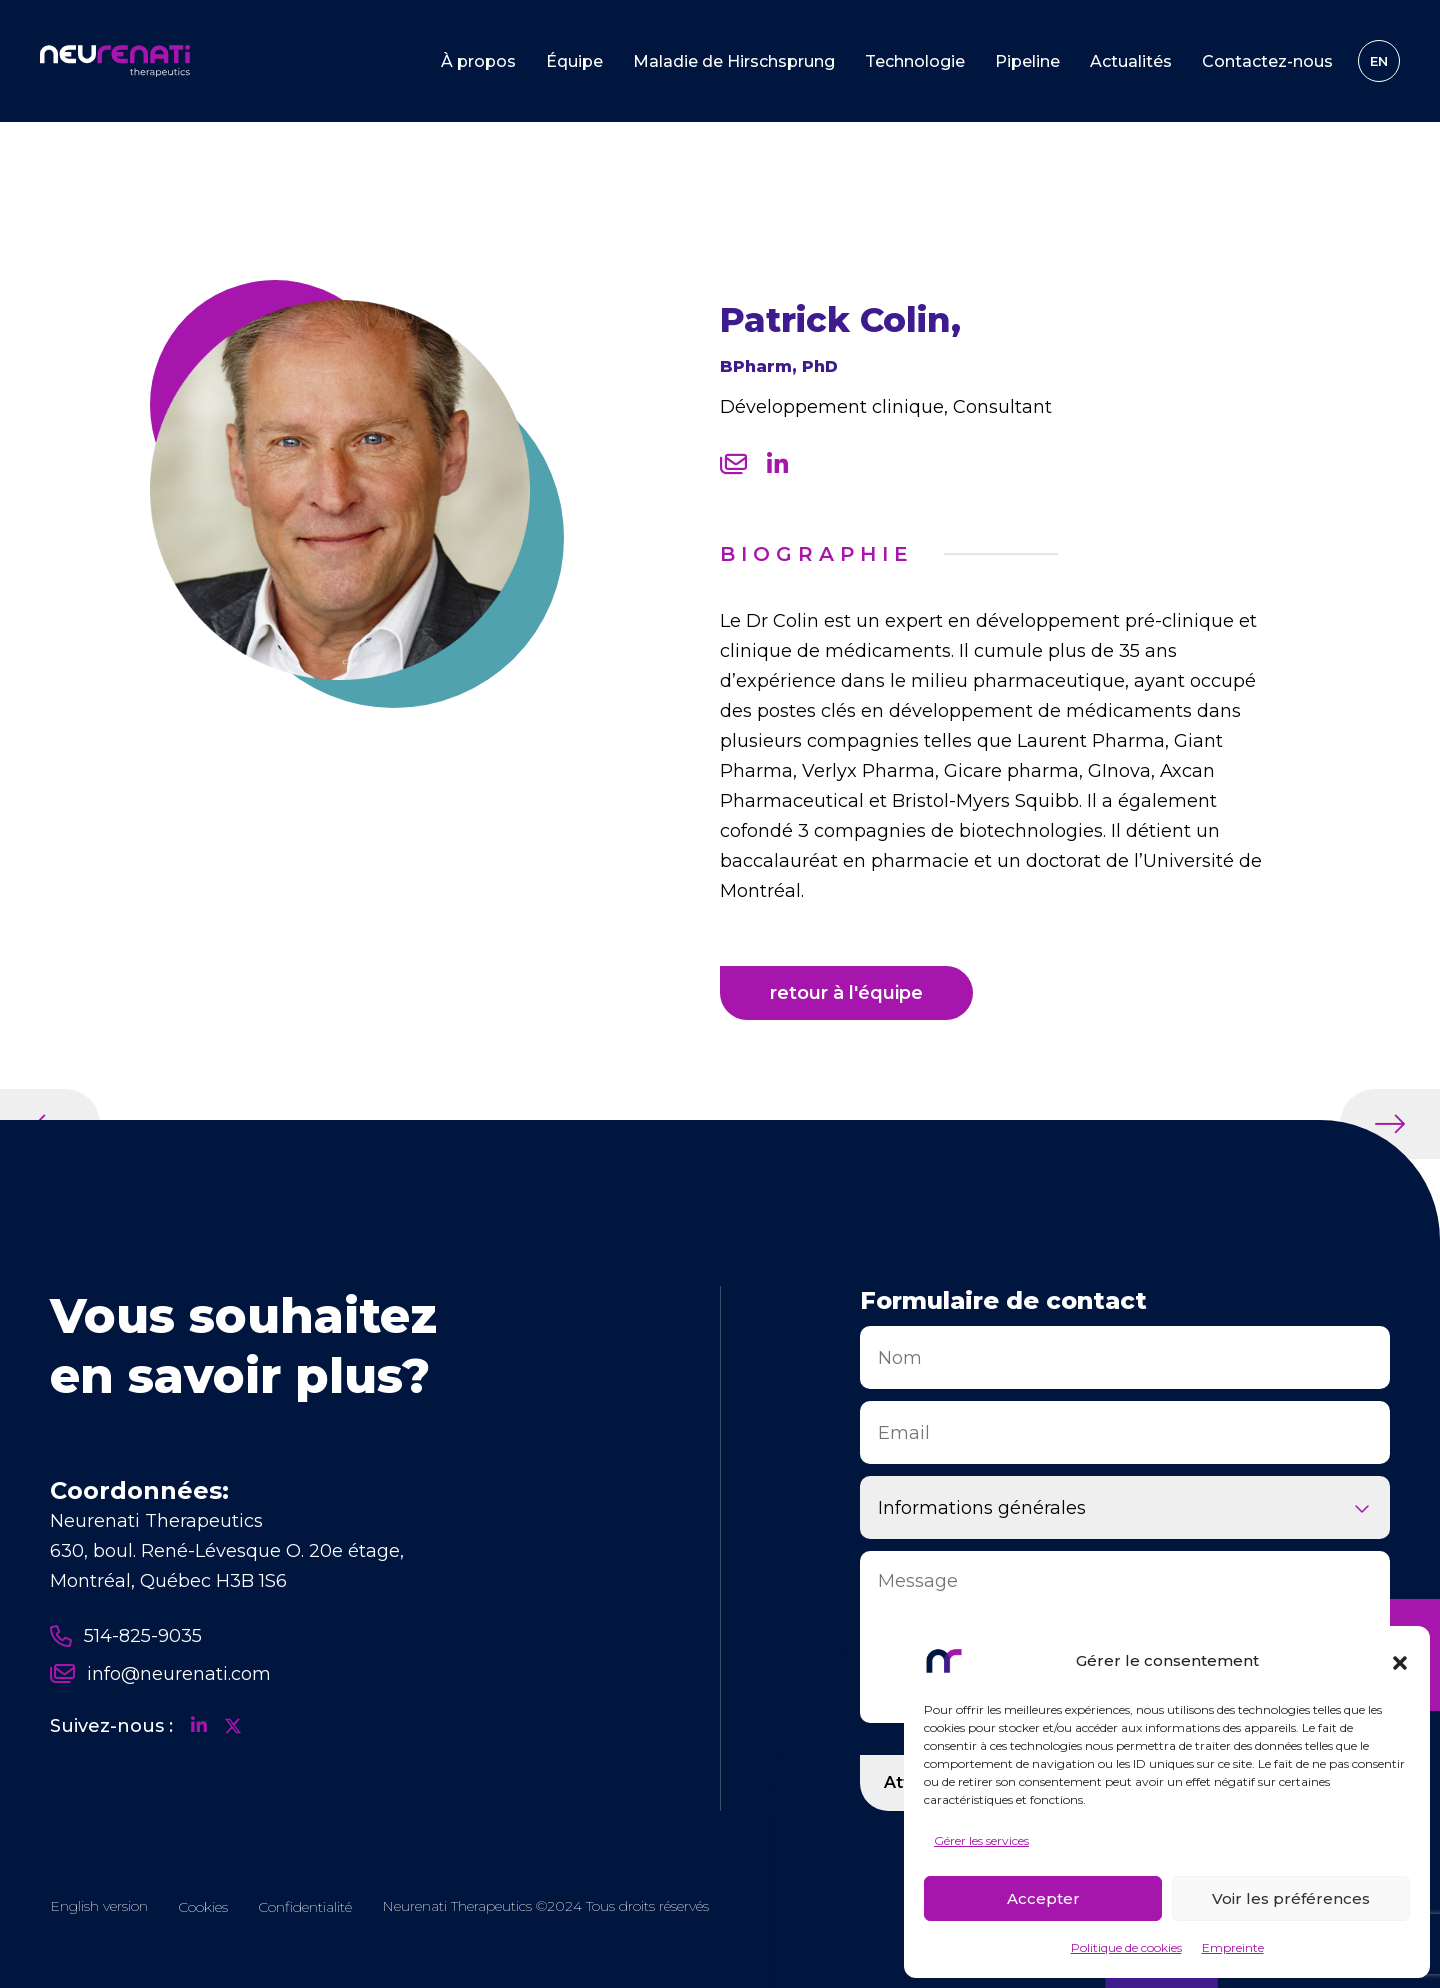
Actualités (1131, 61)
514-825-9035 (126, 1636)
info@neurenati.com (160, 1674)
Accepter (1043, 1898)
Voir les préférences (1291, 1898)
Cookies (203, 1907)
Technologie (915, 61)
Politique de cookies (1126, 1947)
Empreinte (1233, 1947)
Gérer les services (981, 1840)
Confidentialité (305, 1907)
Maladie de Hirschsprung (734, 61)
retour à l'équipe (846, 993)
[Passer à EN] (1379, 61)
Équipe (574, 61)
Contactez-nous (1267, 61)
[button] (1400, 1661)
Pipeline (1027, 61)
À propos (478, 61)
